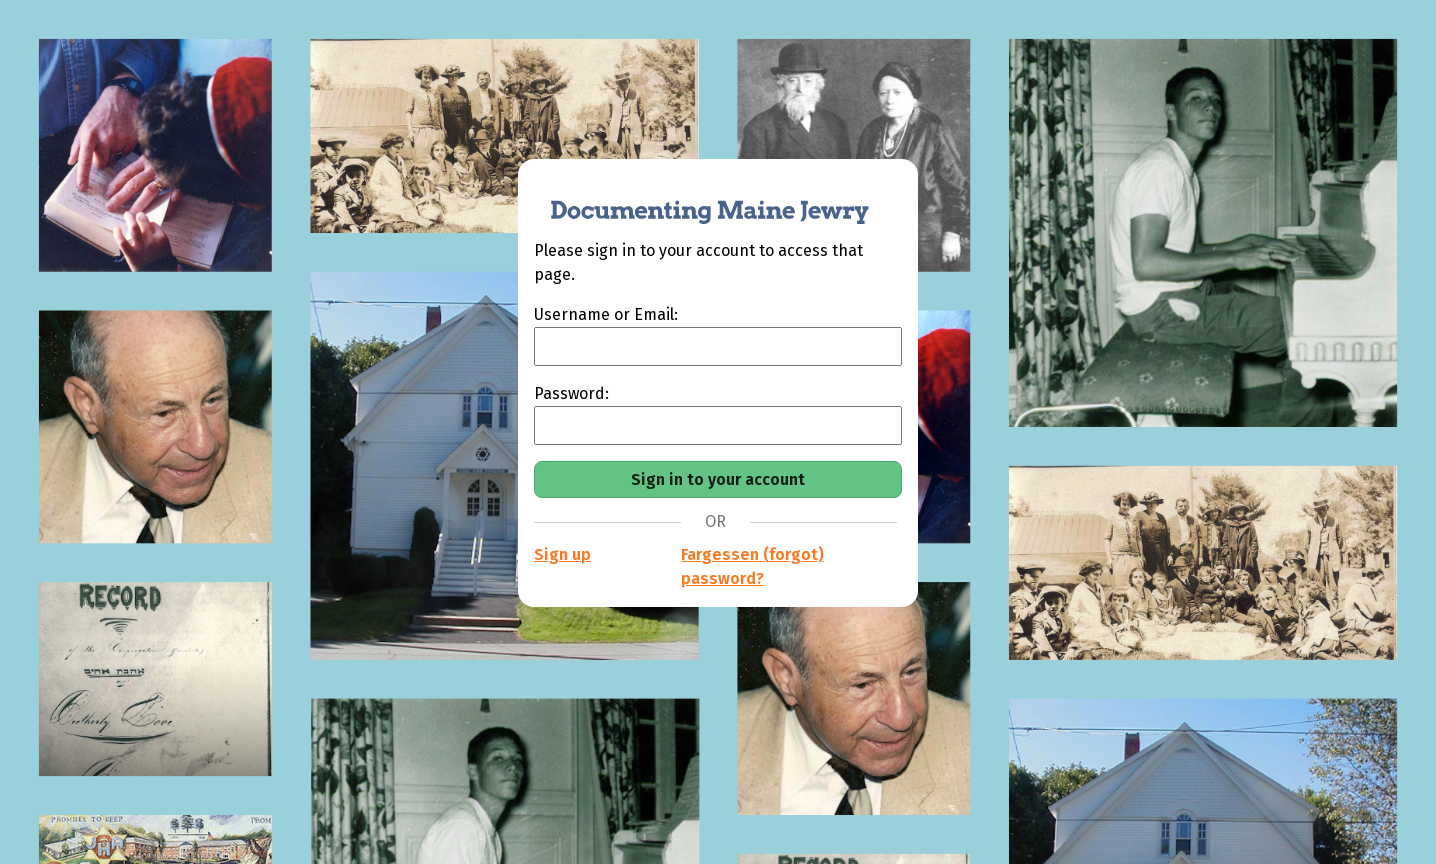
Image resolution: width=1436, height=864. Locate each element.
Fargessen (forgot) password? (752, 566)
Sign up (562, 554)
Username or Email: (606, 314)
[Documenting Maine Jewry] (699, 199)
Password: (571, 393)
